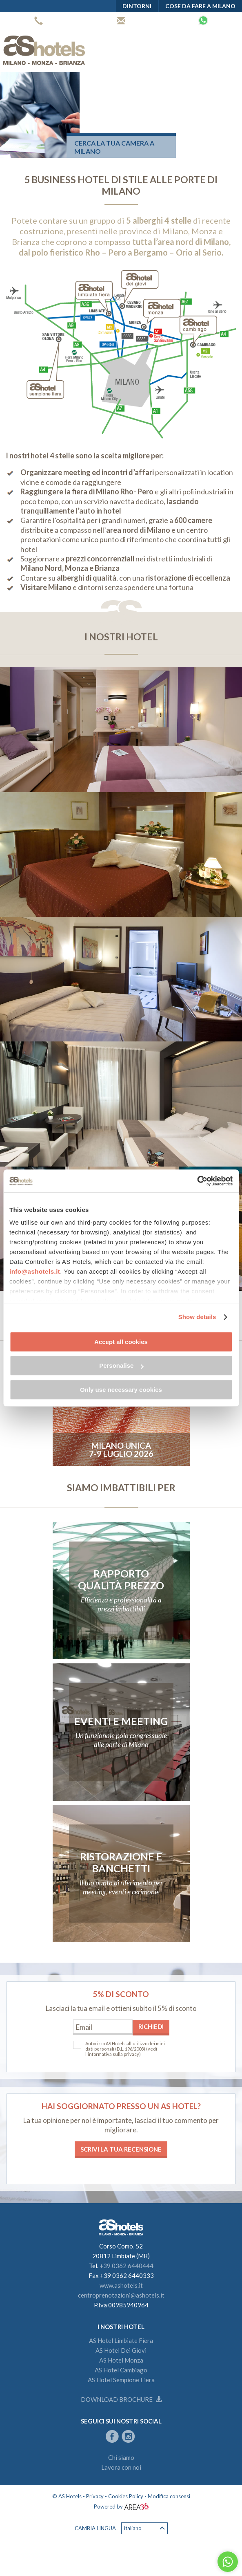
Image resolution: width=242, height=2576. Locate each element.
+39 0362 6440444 (38, 20)
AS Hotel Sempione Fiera (121, 2379)
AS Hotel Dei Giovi (121, 2350)
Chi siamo (121, 2457)
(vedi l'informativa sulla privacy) (121, 2051)
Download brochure (121, 2399)
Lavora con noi (121, 2467)
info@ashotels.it (34, 1271)
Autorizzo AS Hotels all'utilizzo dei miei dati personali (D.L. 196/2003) (125, 2046)
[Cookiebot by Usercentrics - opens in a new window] (197, 1181)
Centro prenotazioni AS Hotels (121, 20)
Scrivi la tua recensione (121, 2149)
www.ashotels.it (121, 2285)
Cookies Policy (125, 2496)
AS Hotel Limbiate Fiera (121, 2340)
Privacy (95, 2496)
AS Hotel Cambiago (121, 2370)
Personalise (121, 1365)
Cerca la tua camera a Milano (114, 147)
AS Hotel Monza (121, 2360)
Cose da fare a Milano (200, 5)
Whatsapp (203, 20)
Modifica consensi (169, 2496)
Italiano (144, 2528)
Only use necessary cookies (121, 1389)
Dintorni (136, 5)
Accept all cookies (121, 1341)
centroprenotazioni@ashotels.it (121, 2295)
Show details (197, 1316)
